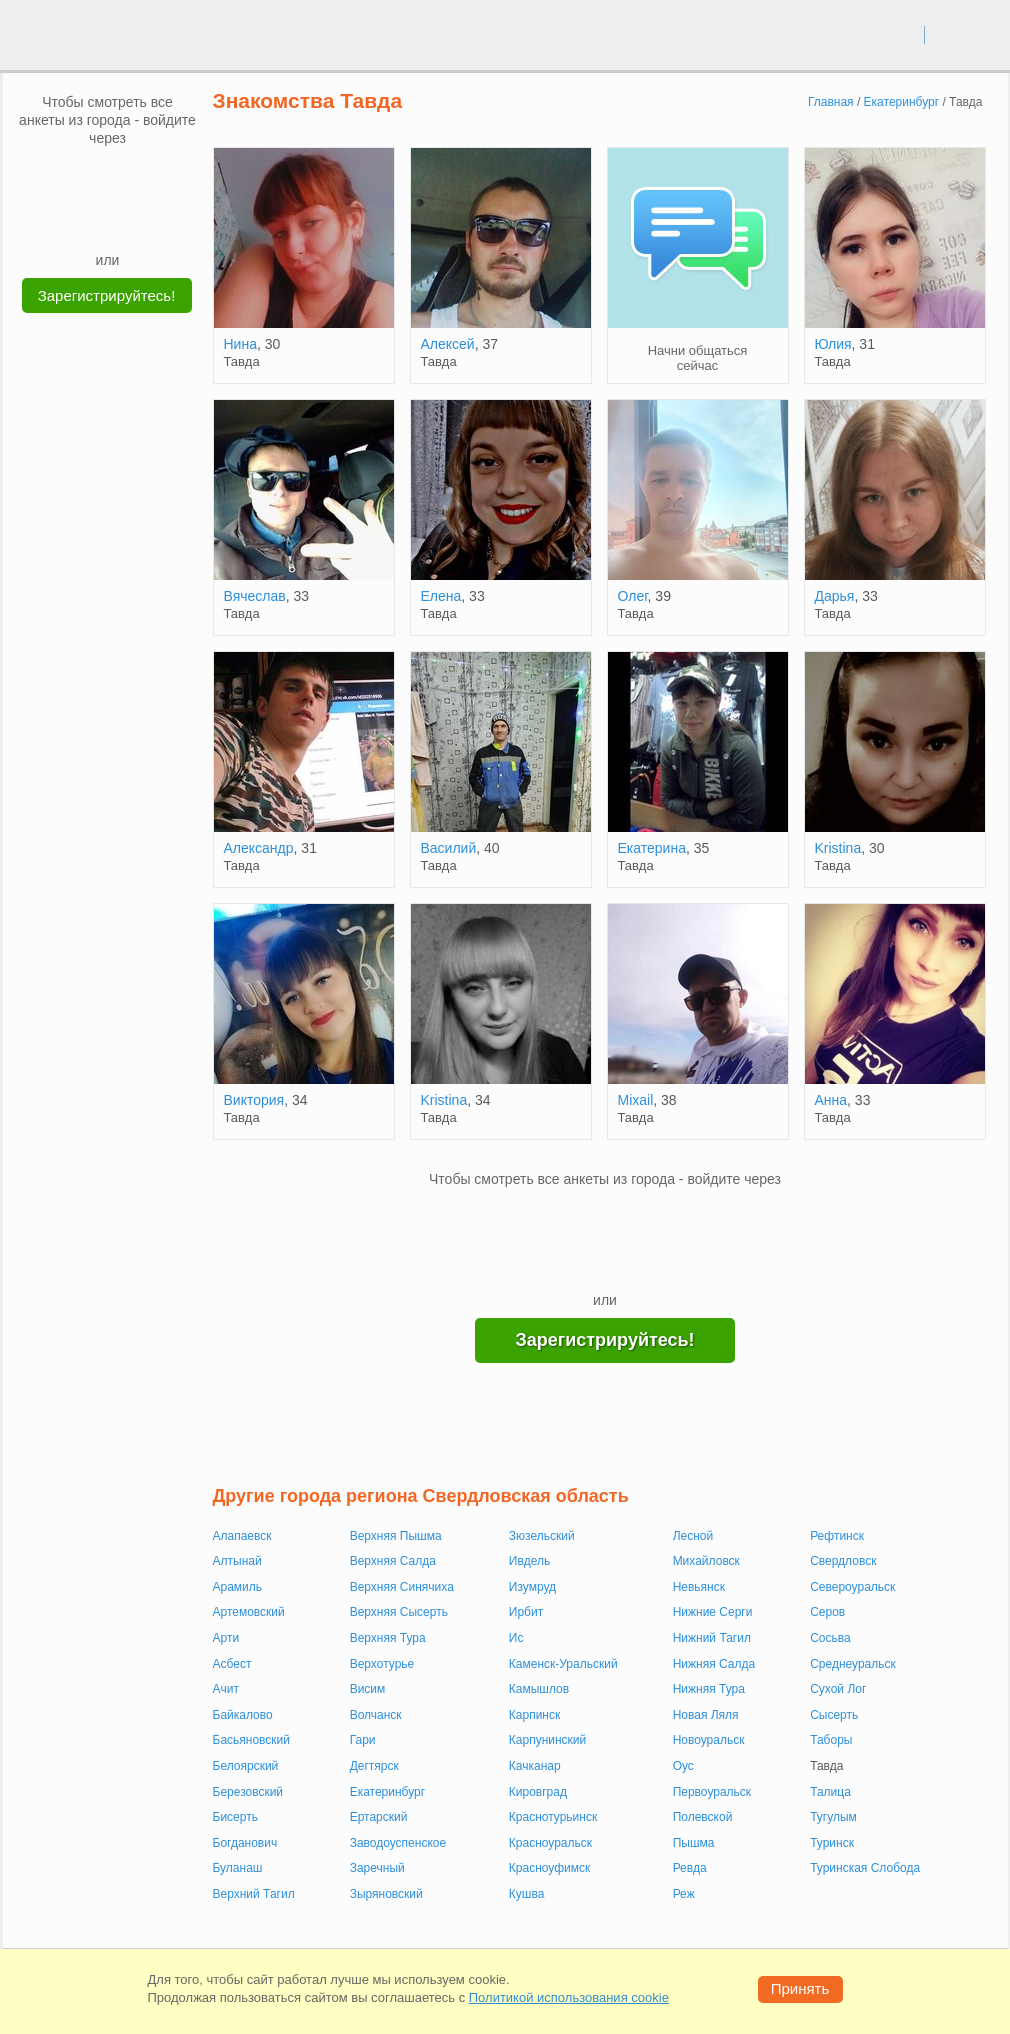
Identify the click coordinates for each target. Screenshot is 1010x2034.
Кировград (538, 1792)
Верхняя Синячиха (402, 1587)
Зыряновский (386, 1894)
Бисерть (235, 1817)
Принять (800, 1988)
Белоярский (246, 1766)
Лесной (693, 1536)
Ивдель (529, 1561)
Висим (368, 1689)
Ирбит (526, 1612)
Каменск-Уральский (563, 1664)
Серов (827, 1612)
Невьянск (699, 1587)
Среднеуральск (853, 1664)
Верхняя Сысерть (399, 1612)
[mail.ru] (108, 177)
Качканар (535, 1766)
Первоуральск (712, 1792)
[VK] (70, 177)
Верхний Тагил (254, 1894)
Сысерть (834, 1715)
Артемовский (249, 1612)
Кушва (527, 1894)
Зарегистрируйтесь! (107, 295)
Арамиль (238, 1587)
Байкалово (243, 1715)
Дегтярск (374, 1766)
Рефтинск (837, 1536)
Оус (683, 1766)
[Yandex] (89, 220)
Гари (363, 1740)
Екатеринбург (388, 1792)
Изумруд (532, 1587)
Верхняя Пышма (396, 1536)
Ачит (226, 1689)
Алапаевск (242, 1536)
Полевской (703, 1817)
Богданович (245, 1843)
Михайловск (706, 1561)
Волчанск (376, 1715)
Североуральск (852, 1587)
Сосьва (830, 1638)
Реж (684, 1894)
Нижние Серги (713, 1612)
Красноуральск (550, 1843)
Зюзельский (542, 1536)
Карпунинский (547, 1740)
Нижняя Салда (714, 1664)
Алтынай (237, 1561)
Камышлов (539, 1689)
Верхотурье (382, 1664)
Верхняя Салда (393, 1561)
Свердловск (843, 1561)
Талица (830, 1792)
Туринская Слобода (865, 1868)
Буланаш (238, 1868)
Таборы (831, 1740)
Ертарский (379, 1817)
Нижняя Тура (709, 1689)
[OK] (146, 177)
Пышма (694, 1843)
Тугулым (833, 1817)
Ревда (690, 1868)
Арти (226, 1638)
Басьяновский (252, 1740)
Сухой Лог (838, 1689)
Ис (516, 1638)
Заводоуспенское (398, 1843)
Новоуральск (709, 1740)
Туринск (832, 1843)
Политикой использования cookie (569, 1997)
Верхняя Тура (388, 1638)
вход (901, 34)
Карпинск (534, 1715)
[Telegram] (127, 220)
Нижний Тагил (712, 1638)
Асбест (232, 1664)
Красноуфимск (549, 1868)
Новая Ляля (706, 1715)
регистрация (966, 34)
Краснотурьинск (553, 1817)
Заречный (377, 1868)
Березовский (248, 1792)
